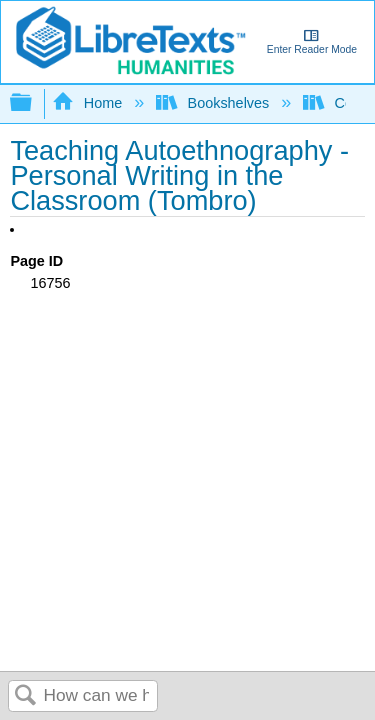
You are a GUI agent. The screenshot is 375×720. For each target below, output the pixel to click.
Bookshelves (214, 103)
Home (89, 103)
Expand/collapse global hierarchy (34, 103)
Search (26, 696)
